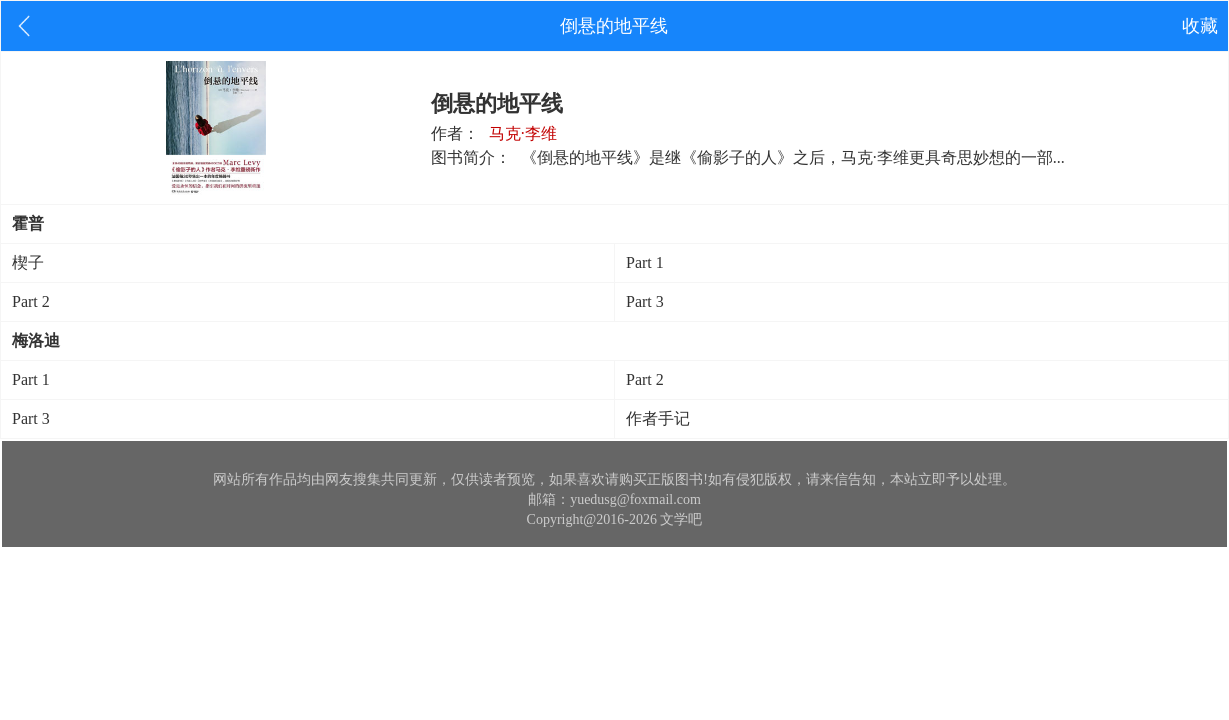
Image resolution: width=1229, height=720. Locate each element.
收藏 (1200, 26)
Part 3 (645, 301)
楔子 (28, 262)
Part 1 (645, 262)
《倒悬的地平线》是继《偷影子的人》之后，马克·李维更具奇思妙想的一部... (793, 157)
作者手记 (658, 418)
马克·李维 (523, 133)
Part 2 (31, 301)
